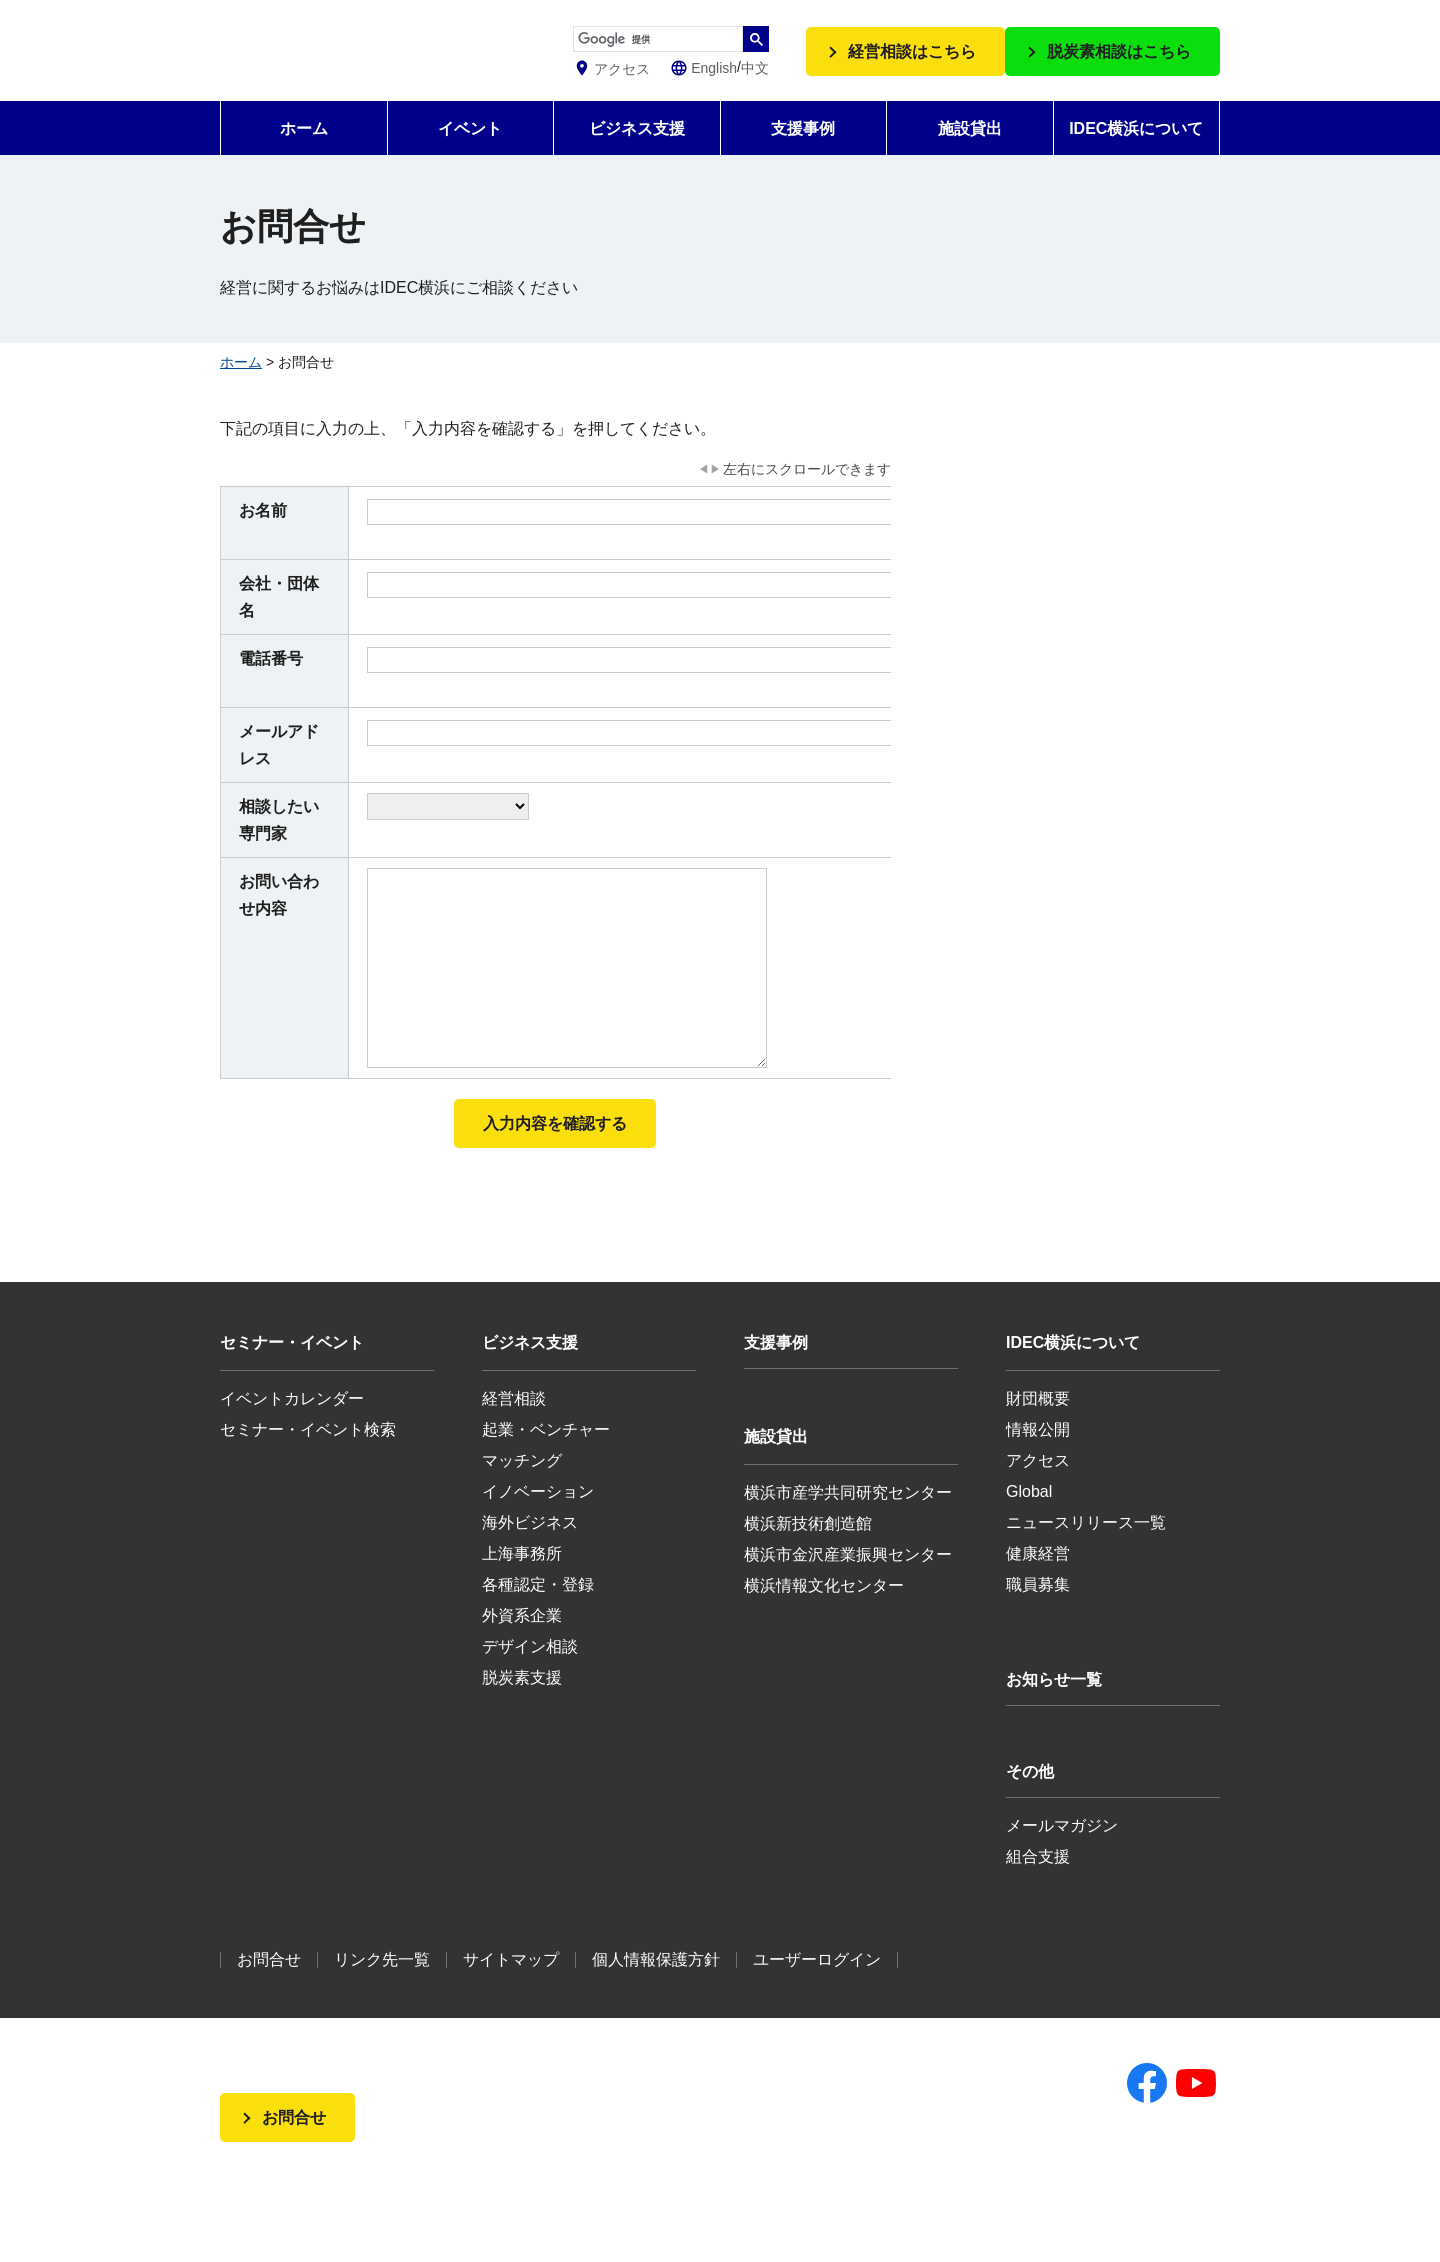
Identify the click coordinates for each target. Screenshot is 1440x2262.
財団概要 (1038, 1422)
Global (1029, 1515)
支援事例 (803, 152)
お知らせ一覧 (1054, 1703)
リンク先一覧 (382, 1983)
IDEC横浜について (1136, 152)
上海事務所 (522, 1577)
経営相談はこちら (912, 63)
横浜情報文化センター (824, 1609)
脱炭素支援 (522, 1701)
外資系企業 (522, 1639)
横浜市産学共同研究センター (848, 1516)
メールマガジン (1062, 1849)
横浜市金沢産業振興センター (848, 1578)
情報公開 (1038, 1453)
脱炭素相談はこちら (1119, 63)
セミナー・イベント (292, 1366)
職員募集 (1038, 1608)
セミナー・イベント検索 (308, 1453)
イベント (470, 152)
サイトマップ (511, 1983)
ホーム (304, 152)
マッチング (522, 1484)
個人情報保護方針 (656, 1983)
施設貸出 (970, 152)
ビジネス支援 (637, 152)
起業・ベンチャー (546, 1453)
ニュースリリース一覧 (1086, 1546)
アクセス (1038, 1484)
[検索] (679, 40)
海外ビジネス (530, 1546)
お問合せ (269, 1983)
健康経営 (1038, 1577)
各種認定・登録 (538, 1608)
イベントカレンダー (292, 1422)
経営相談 (514, 1422)
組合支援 (1038, 1880)
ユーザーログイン (817, 1983)
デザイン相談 (530, 1670)
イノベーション (538, 1515)
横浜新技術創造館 (808, 1547)
